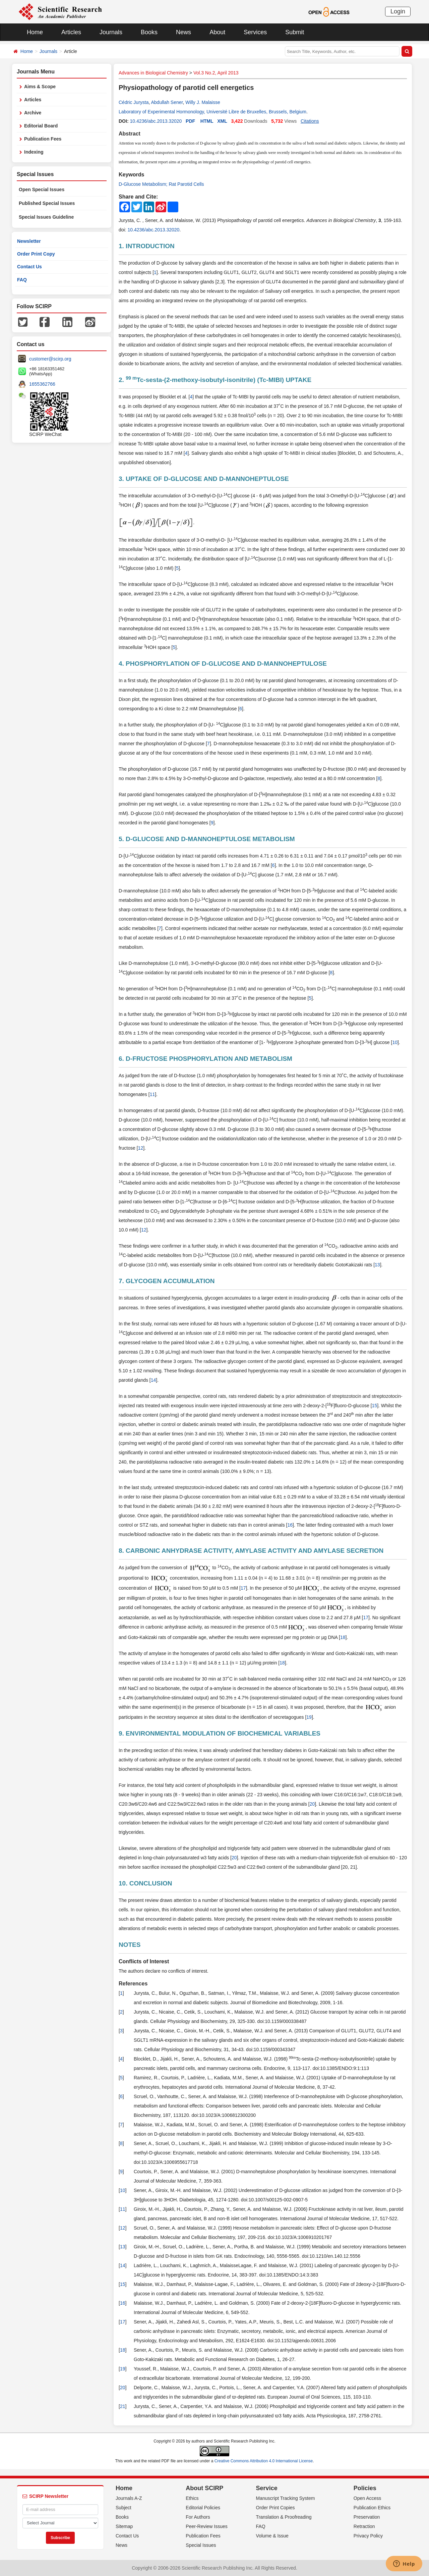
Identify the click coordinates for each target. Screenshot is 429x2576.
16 (290, 1525)
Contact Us (29, 266)
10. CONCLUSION (145, 1883)
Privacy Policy (368, 2535)
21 (122, 2406)
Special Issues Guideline (46, 217)
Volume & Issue (272, 2535)
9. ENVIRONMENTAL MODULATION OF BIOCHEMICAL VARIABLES (219, 1733)
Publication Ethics (372, 2507)
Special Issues (201, 2545)
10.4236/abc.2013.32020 (156, 121)
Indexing (34, 152)
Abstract (129, 133)
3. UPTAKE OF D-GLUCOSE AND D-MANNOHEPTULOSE (204, 478)
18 (343, 1637)
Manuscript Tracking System (285, 2498)
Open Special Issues (41, 189)
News (183, 32)
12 (140, 1148)
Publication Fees (42, 139)
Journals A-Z (129, 2498)
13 (377, 1264)
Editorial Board (41, 125)
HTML (206, 121)
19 (309, 1717)
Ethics (192, 2498)
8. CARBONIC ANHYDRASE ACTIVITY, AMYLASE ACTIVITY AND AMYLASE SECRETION (251, 1550)
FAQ (22, 279)
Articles (71, 32)
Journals (111, 32)
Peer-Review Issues (207, 2526)
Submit (294, 32)
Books (149, 32)
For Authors (198, 2517)
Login (397, 11)
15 (374, 1405)
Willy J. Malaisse (202, 102)
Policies (365, 2488)
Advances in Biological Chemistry (153, 72)
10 (394, 1042)
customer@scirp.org (50, 359)
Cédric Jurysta (133, 102)
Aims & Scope (40, 86)
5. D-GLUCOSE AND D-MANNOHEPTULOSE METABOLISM (207, 838)
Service (267, 2488)
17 (243, 1588)
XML (222, 121)
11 (152, 1094)
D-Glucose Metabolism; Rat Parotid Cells (161, 184)
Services (255, 32)
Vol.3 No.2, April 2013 (216, 72)
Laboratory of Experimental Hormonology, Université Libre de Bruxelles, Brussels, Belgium (212, 111)
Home (35, 32)
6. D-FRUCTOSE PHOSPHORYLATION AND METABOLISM (205, 1058)
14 (153, 1380)
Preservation (367, 2517)
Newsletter (29, 241)
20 (312, 1804)
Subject (123, 2507)
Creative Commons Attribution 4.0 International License (263, 2461)
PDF (190, 121)
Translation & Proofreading (284, 2517)
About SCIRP (204, 2488)
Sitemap (124, 2526)
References (133, 1983)
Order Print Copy (36, 254)
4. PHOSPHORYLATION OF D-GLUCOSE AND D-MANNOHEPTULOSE (223, 663)
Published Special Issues (47, 203)
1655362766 (42, 384)
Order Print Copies (275, 2507)
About (217, 32)
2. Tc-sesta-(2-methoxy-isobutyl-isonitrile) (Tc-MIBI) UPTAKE (215, 379)
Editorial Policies (203, 2507)
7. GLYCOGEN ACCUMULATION (166, 1280)
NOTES (129, 1944)
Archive (32, 112)
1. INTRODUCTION (147, 246)
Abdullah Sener (167, 102)
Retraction (364, 2526)
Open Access (367, 2498)
